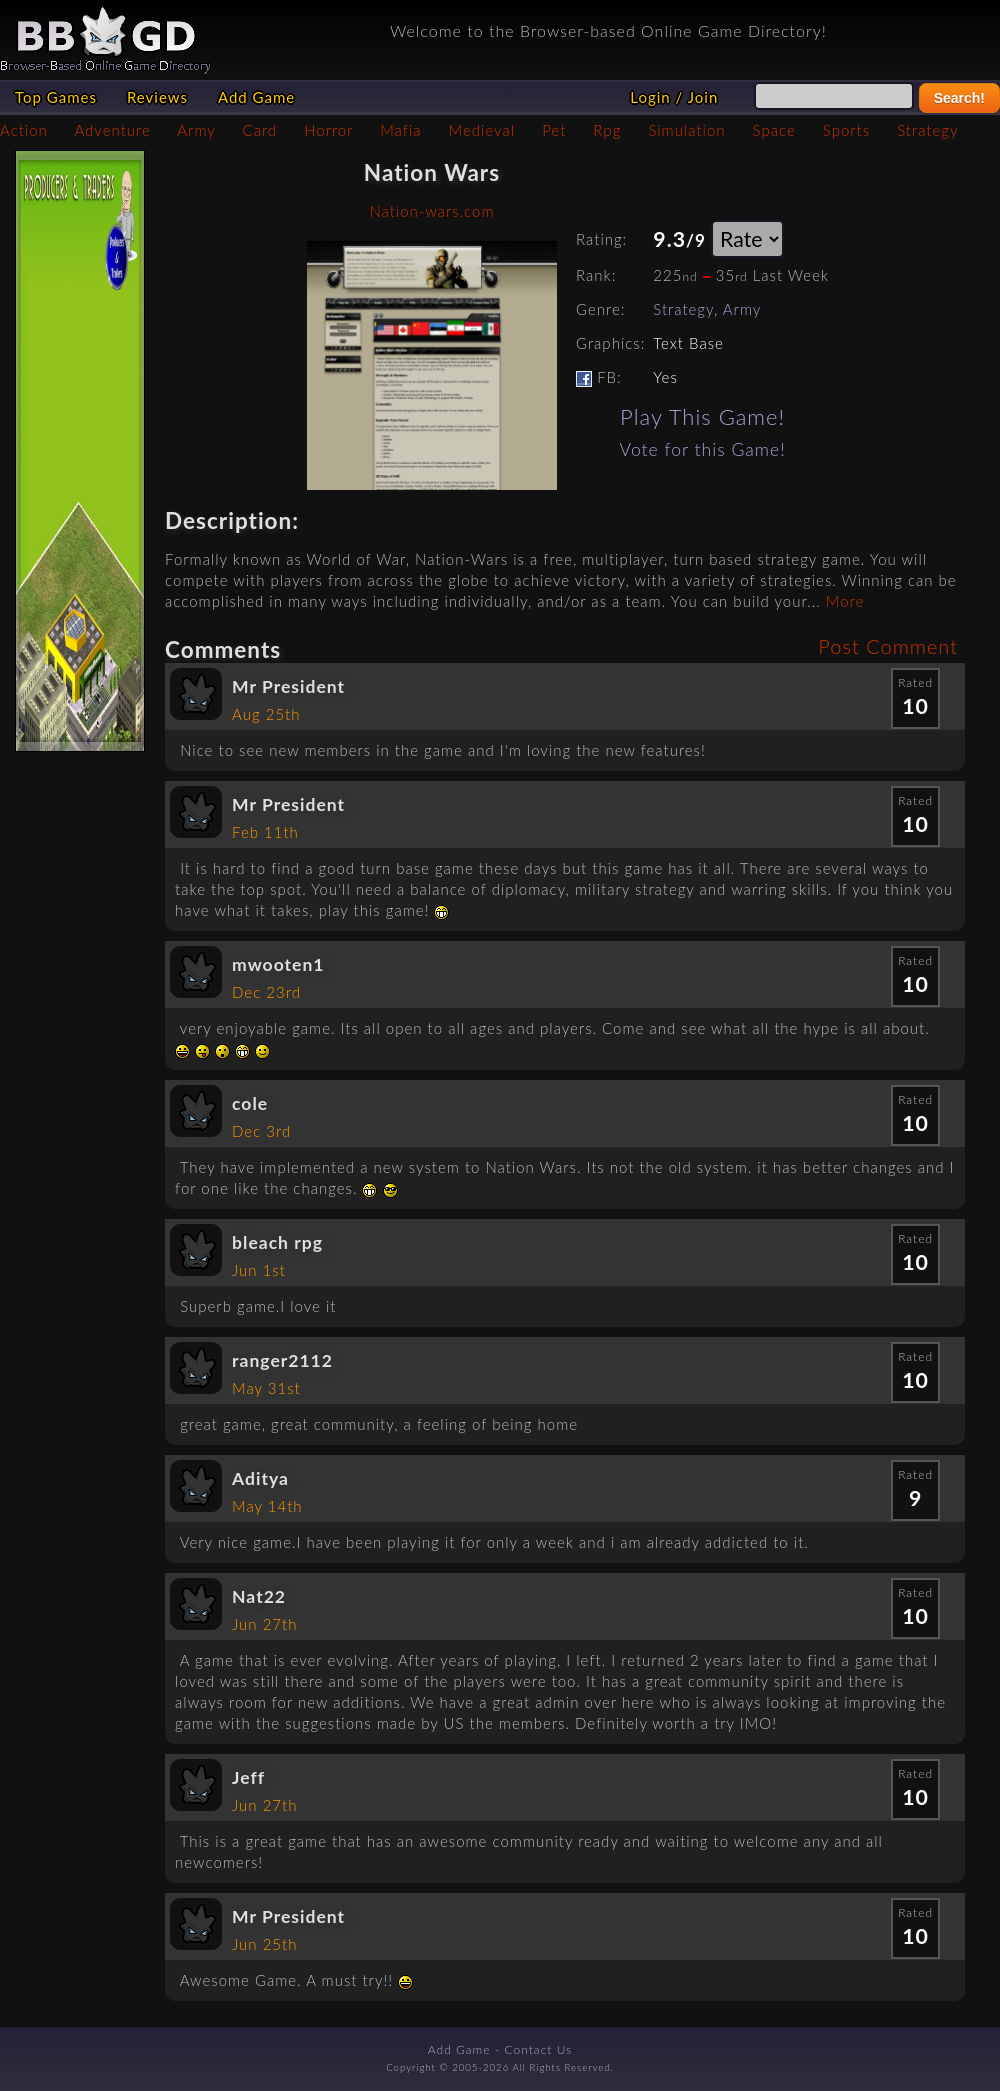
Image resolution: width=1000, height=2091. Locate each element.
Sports (846, 130)
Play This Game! (702, 416)
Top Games (56, 97)
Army (196, 130)
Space (774, 130)
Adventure (112, 130)
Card (260, 130)
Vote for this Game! (703, 449)
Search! (959, 98)
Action (24, 130)
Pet (554, 130)
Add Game (256, 97)
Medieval (482, 130)
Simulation (686, 130)
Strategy (927, 130)
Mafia (400, 130)
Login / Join (674, 97)
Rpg (607, 130)
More (845, 601)
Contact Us (539, 2049)
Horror (328, 130)
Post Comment (888, 646)
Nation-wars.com (431, 211)
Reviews (157, 97)
